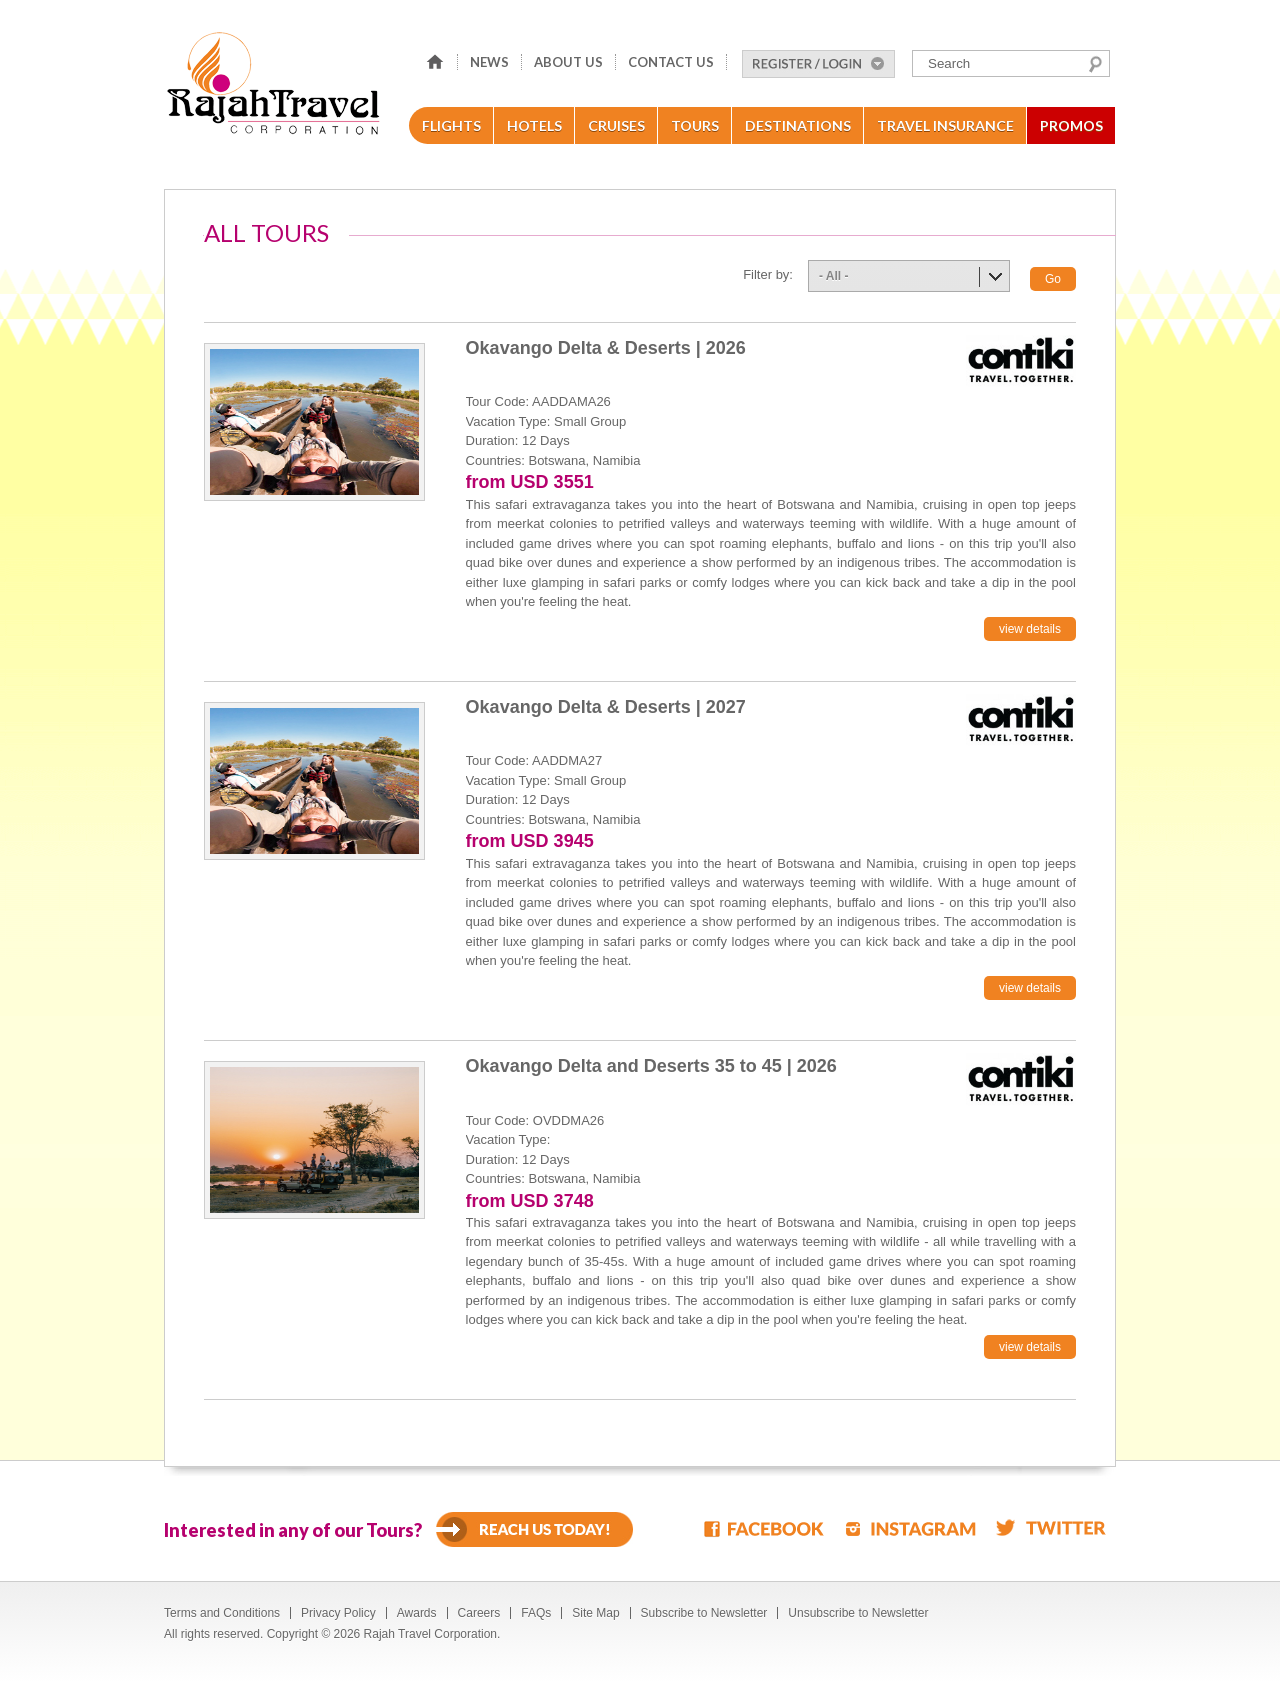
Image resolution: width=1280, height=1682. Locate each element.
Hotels (534, 125)
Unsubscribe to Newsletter (858, 1613)
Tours (695, 125)
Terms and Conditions (222, 1613)
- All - (834, 276)
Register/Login (818, 64)
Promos (1071, 125)
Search (1095, 64)
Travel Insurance (945, 125)
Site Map (595, 1613)
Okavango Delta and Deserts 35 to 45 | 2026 (651, 1066)
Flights (451, 125)
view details (1030, 629)
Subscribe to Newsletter (704, 1613)
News (489, 62)
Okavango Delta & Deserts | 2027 (606, 707)
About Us (568, 62)
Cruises (616, 125)
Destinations (798, 125)
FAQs (536, 1613)
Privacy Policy (338, 1613)
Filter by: (768, 274)
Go (1053, 279)
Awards (417, 1613)
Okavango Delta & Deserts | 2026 (606, 348)
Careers (479, 1613)
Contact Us (671, 62)
